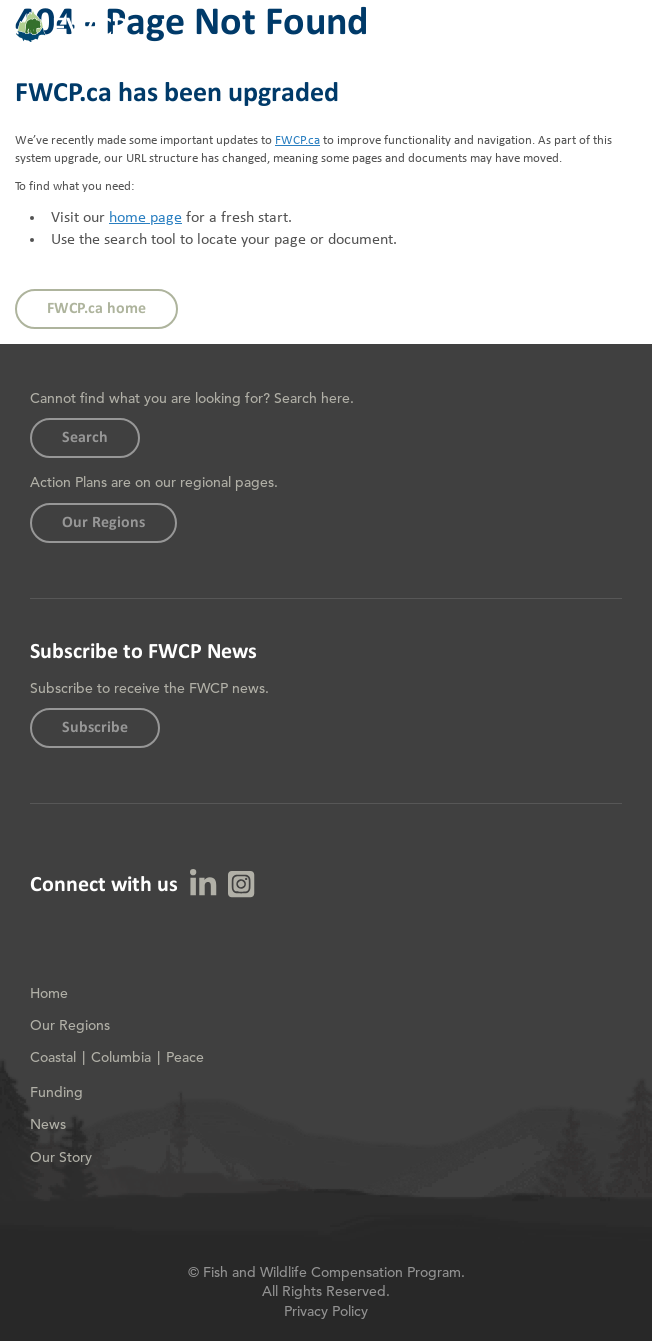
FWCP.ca (297, 140)
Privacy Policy (326, 1311)
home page (145, 218)
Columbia (121, 1057)
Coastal (53, 1057)
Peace (185, 1057)
